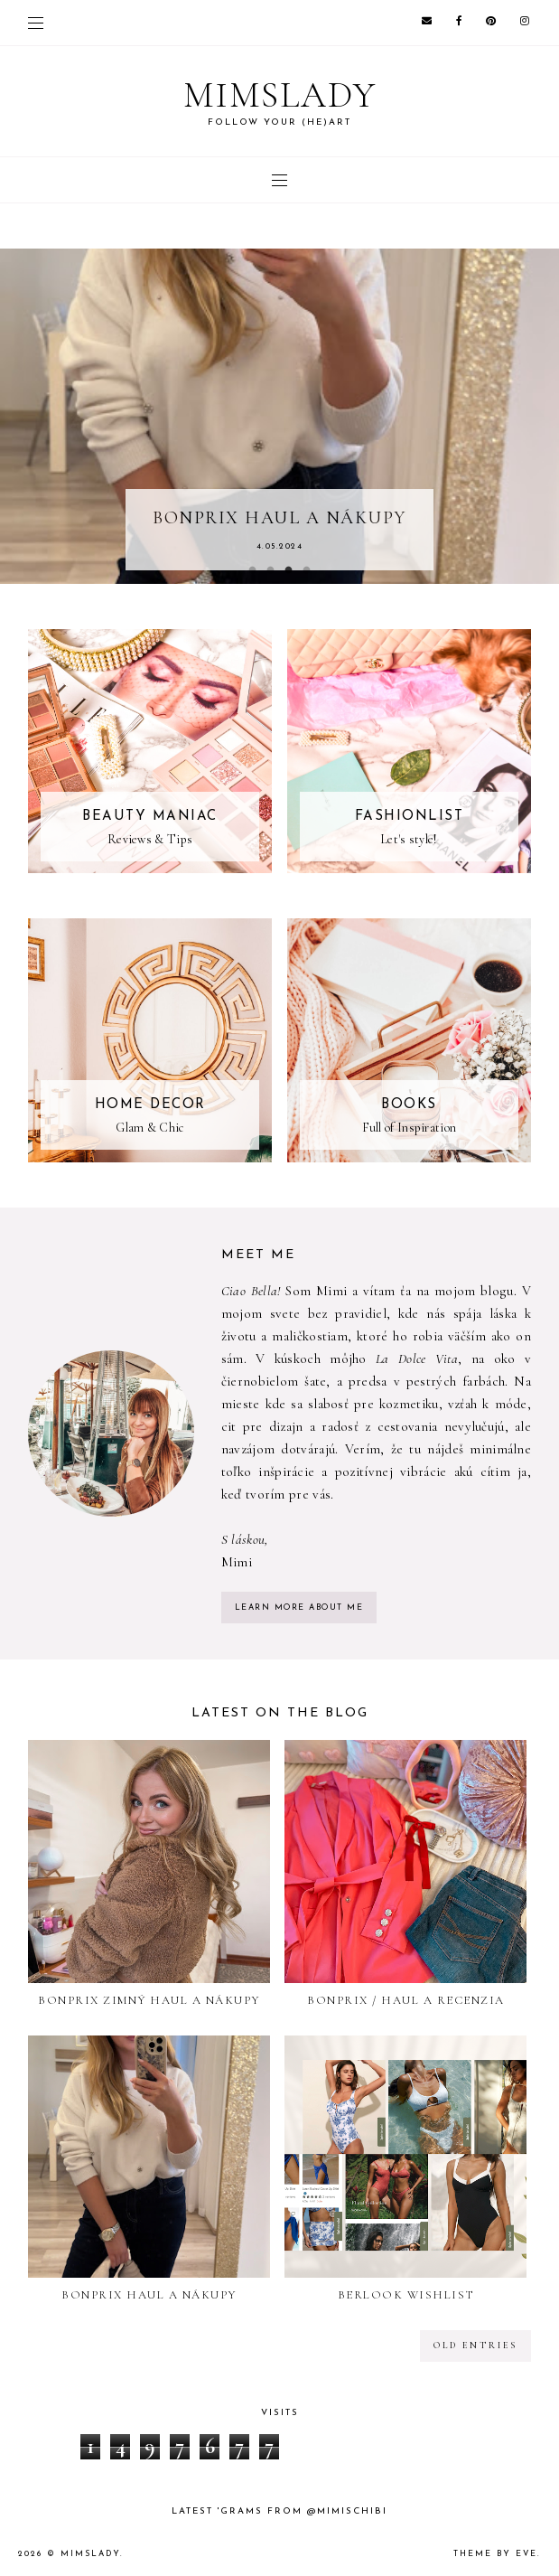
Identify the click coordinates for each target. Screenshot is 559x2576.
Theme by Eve (495, 2554)
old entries (475, 2345)
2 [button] (271, 570)
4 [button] (307, 570)
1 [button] (253, 570)
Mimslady (90, 2554)
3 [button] (289, 570)
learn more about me (299, 1607)
